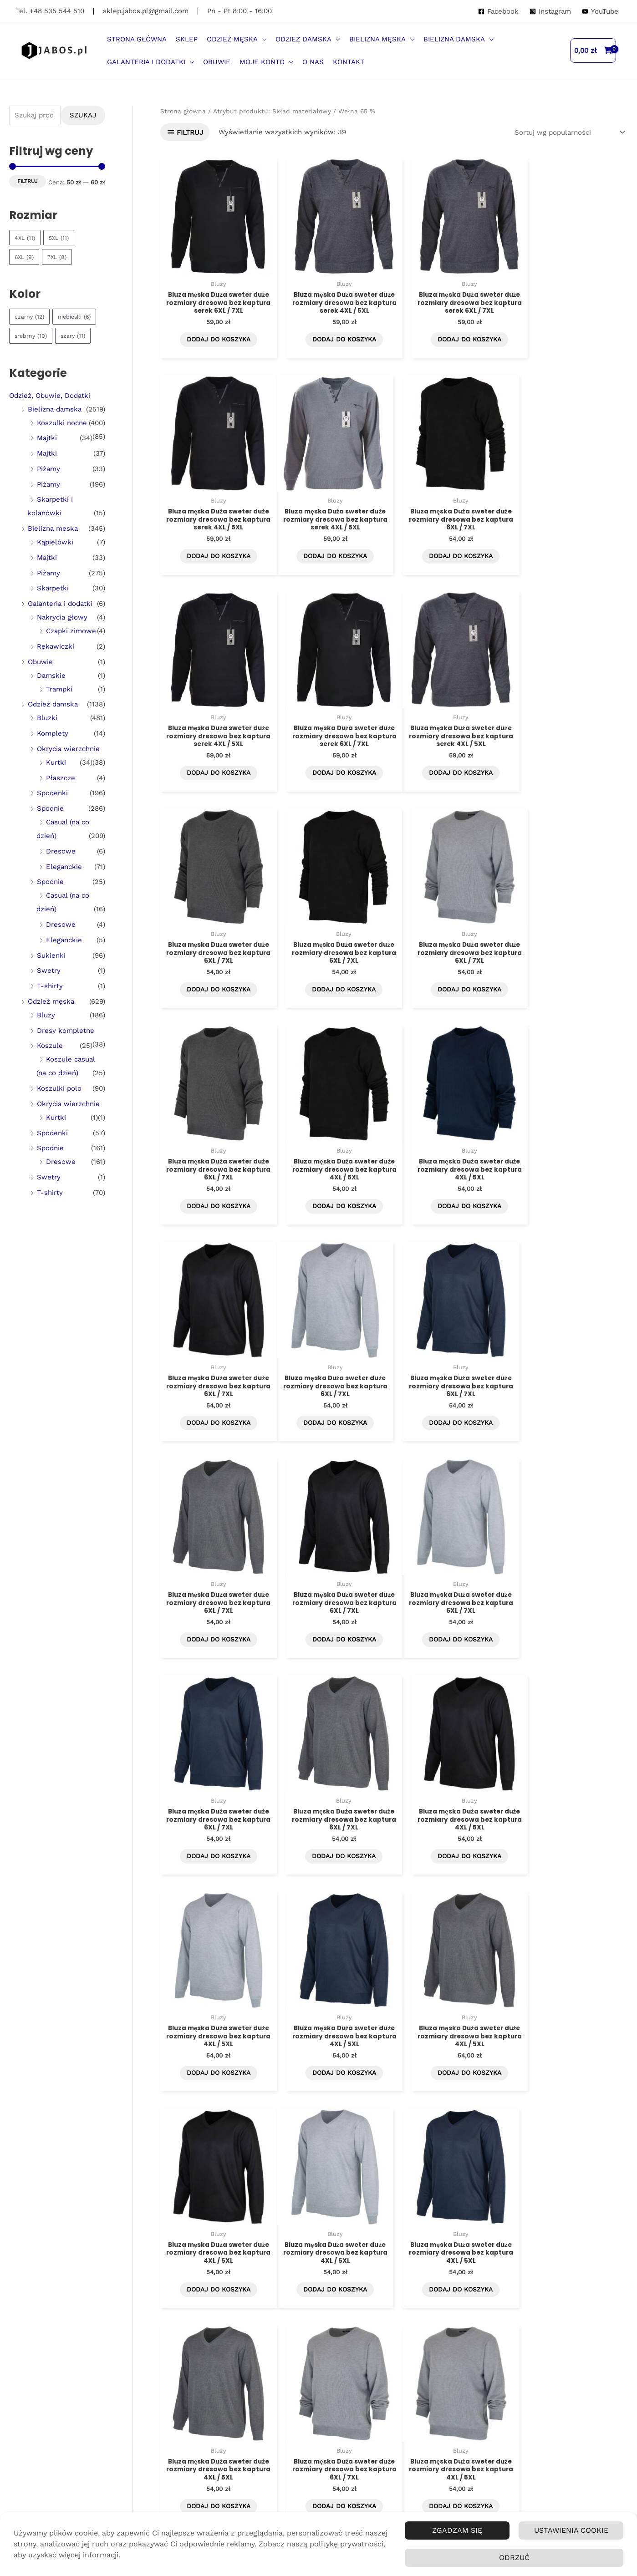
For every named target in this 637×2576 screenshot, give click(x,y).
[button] (236, 39)
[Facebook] (498, 11)
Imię (75, 2384)
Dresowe (61, 870)
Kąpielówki (55, 561)
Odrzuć (514, 2557)
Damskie (51, 695)
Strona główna (183, 111)
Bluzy (46, 1034)
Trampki (59, 708)
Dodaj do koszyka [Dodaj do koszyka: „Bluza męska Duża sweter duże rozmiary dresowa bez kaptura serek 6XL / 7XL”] (215, 336)
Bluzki (47, 737)
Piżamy (48, 488)
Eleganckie (64, 886)
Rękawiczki (55, 665)
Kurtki (56, 781)
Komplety (52, 752)
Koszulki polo (59, 1107)
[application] (262, 39)
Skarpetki (53, 608)
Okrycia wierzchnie (68, 768)
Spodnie (50, 827)
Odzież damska (53, 724)
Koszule (50, 1065)
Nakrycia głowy (62, 636)
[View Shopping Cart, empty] (593, 51)
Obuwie (40, 681)
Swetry (49, 990)
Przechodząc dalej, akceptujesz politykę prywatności (104, 2453)
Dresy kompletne (65, 1050)
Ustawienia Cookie (571, 2530)
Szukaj (83, 115)
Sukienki (51, 974)
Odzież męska (51, 1020)
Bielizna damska (55, 428)
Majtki (47, 457)
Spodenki (52, 812)
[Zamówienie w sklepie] (568, 132)
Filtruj (27, 181)
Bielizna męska (53, 548)
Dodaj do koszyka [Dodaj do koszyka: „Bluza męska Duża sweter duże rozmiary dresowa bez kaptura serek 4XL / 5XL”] (334, 336)
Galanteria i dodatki (60, 623)
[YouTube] (600, 11)
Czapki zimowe (71, 650)
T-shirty (50, 1005)
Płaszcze (60, 797)
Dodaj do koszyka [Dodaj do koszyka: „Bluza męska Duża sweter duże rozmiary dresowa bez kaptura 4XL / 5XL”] (334, 979)
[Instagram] (550, 11)
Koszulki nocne (62, 442)
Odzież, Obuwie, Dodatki (49, 415)
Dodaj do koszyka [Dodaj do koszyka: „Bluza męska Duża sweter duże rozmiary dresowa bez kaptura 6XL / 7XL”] (334, 550)
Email (77, 2415)
